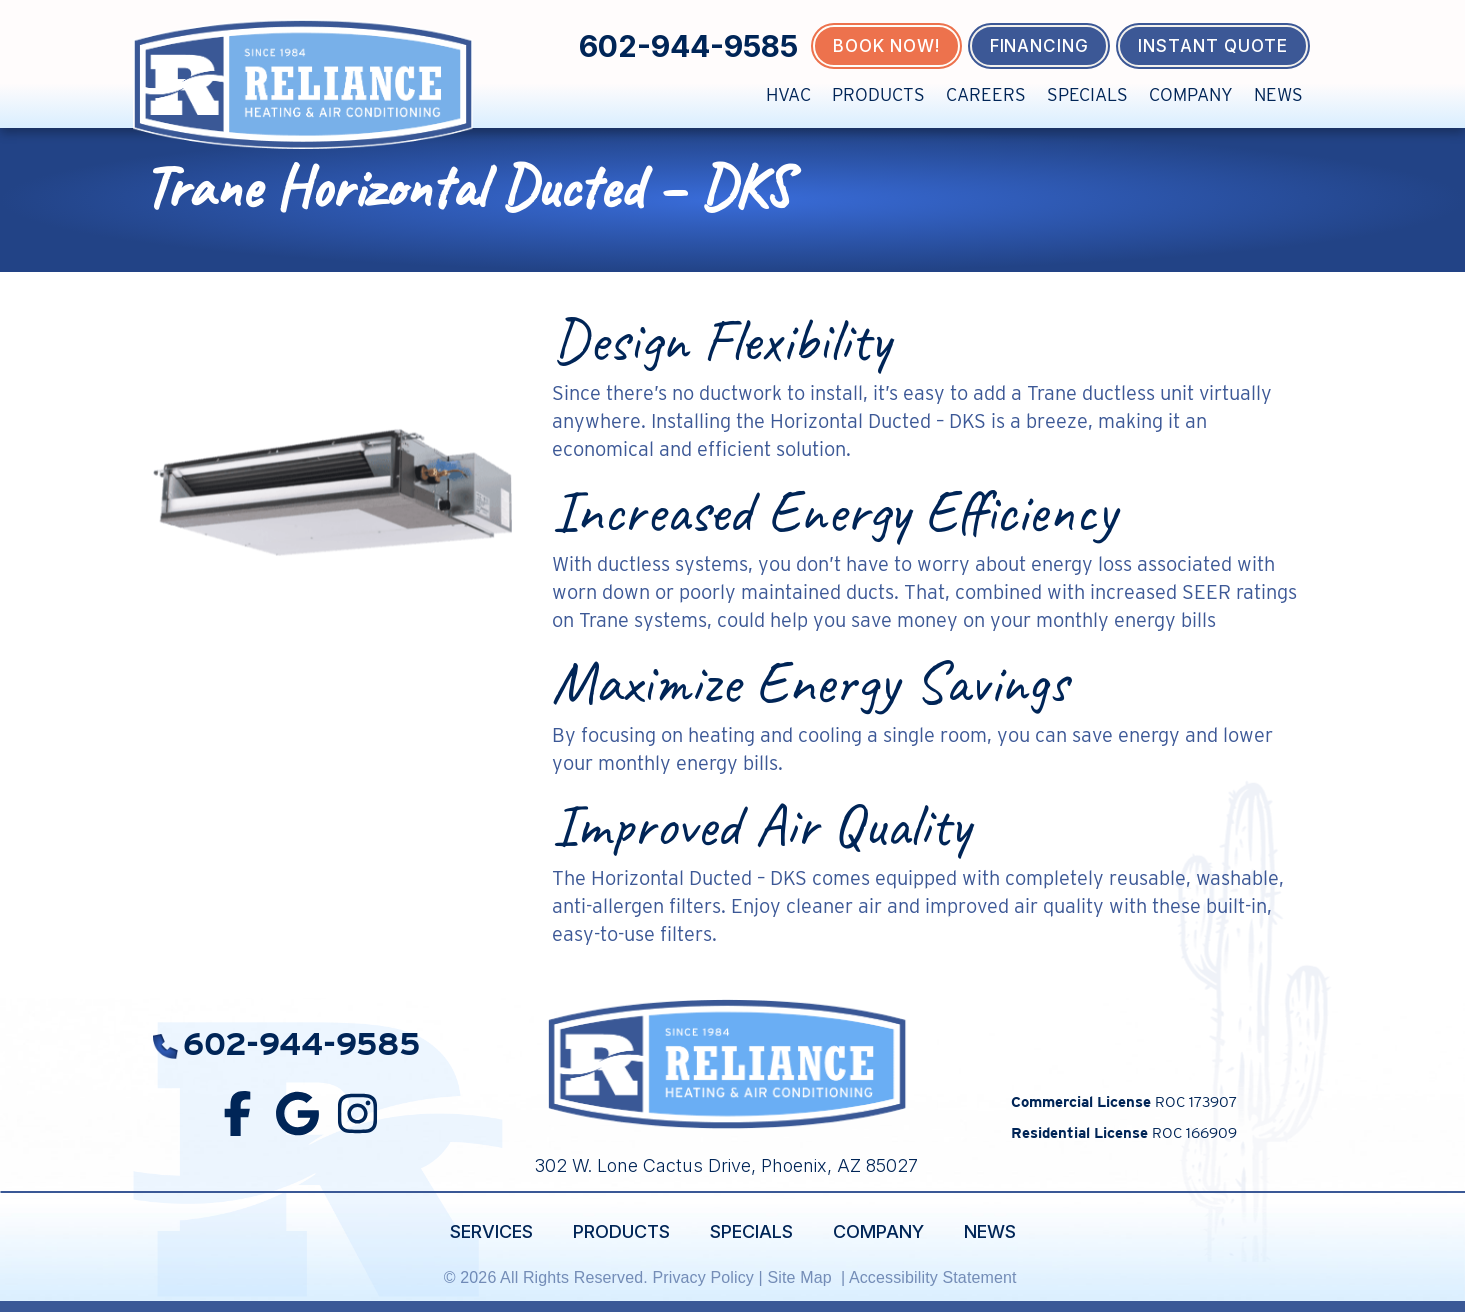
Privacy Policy (703, 1277)
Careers (986, 94)
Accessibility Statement (935, 1277)
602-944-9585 (688, 46)
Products (878, 94)
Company (1191, 94)
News (1278, 94)
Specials (1087, 94)
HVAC (788, 94)
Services (491, 1231)
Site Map (801, 1277)
